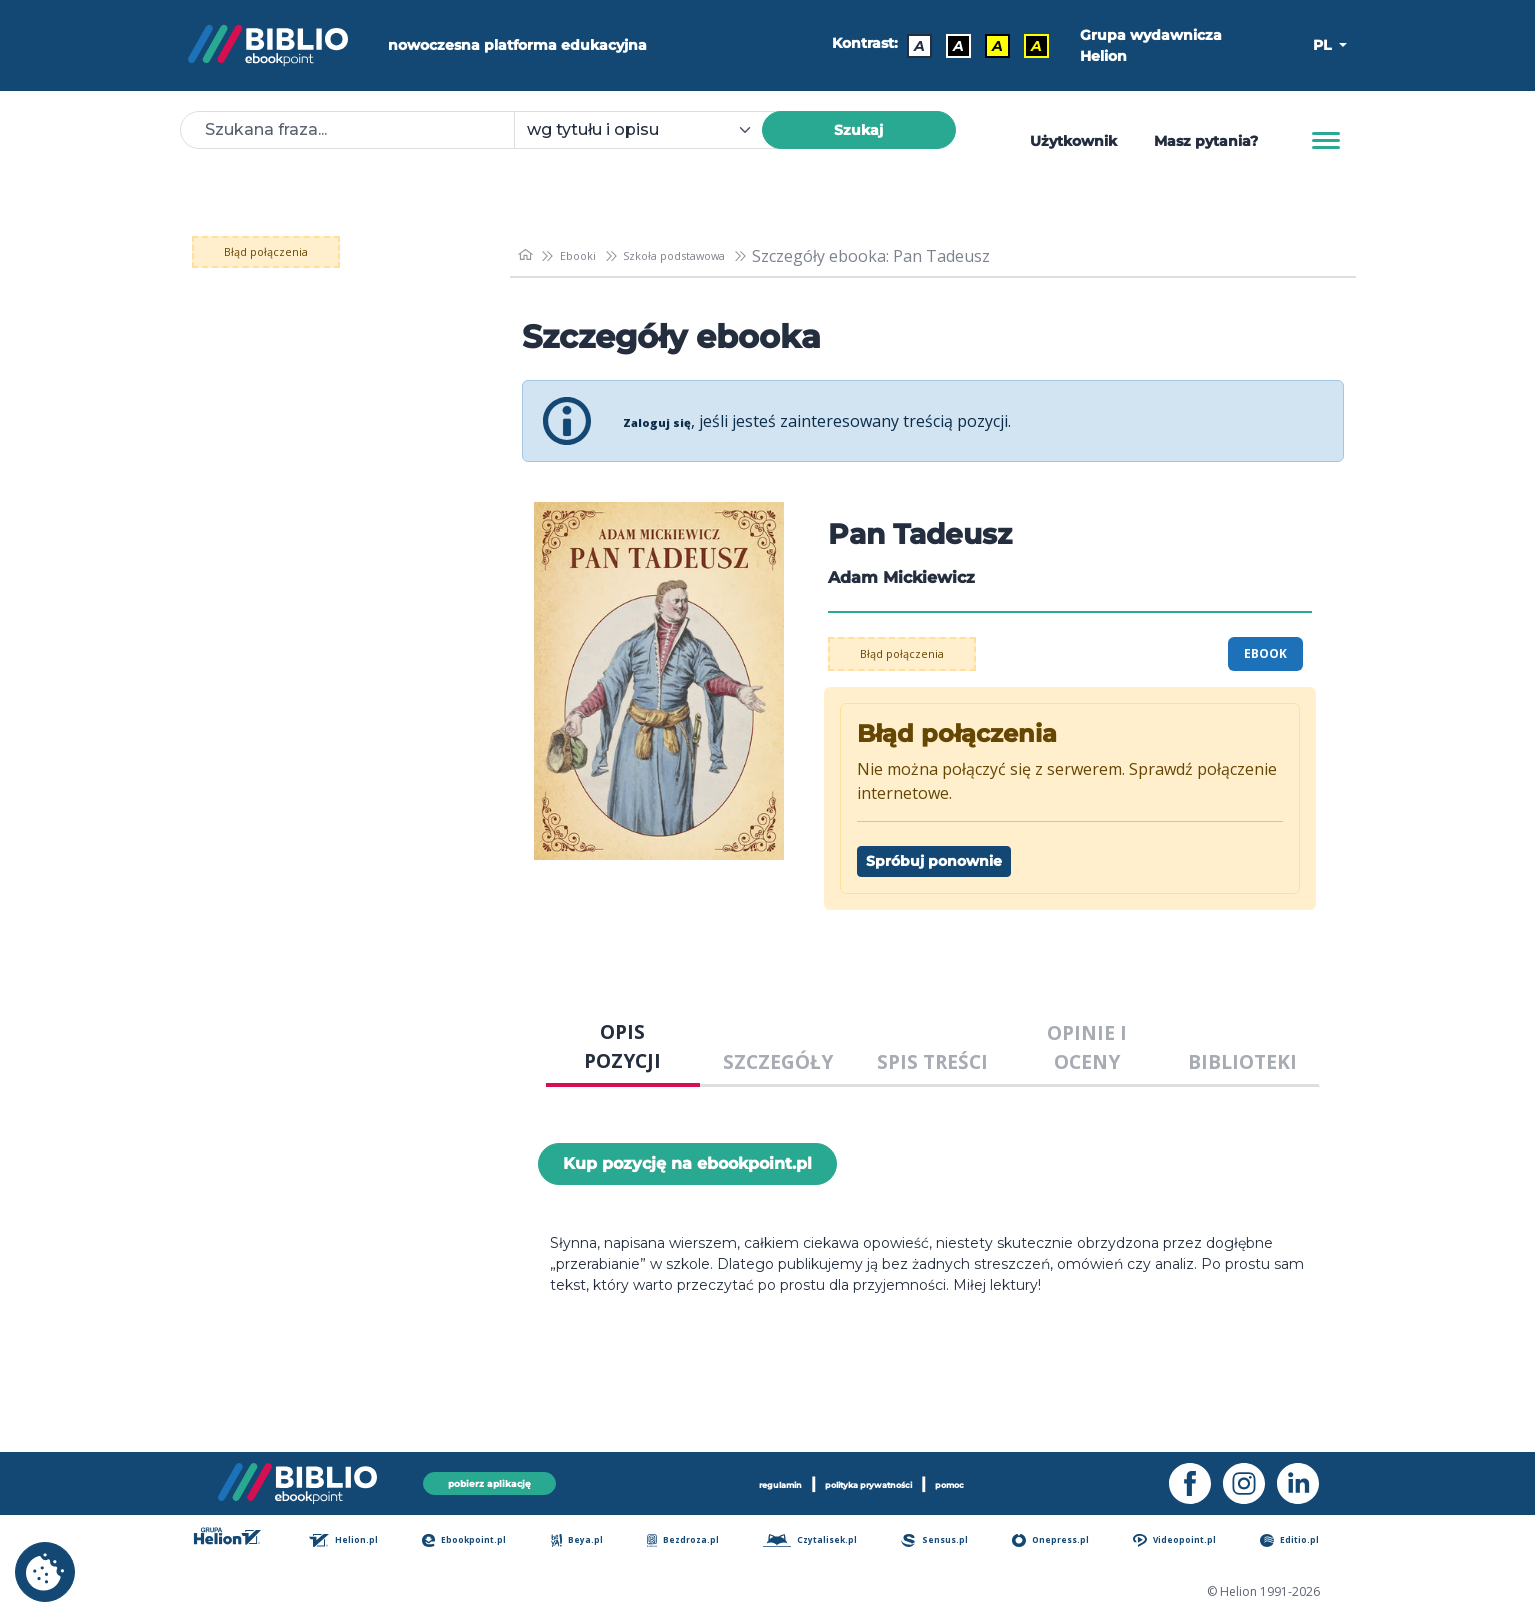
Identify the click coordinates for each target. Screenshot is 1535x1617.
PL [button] (1324, 45)
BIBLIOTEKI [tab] (1242, 1061)
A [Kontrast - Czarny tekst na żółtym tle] (987, 46)
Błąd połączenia (326, 252)
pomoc (1005, 1480)
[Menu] (1326, 141)
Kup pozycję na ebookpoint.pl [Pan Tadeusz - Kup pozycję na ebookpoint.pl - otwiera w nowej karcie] (687, 1163)
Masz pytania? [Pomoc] (1206, 141)
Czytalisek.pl (826, 1541)
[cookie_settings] (45, 1572)
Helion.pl (364, 1541)
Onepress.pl (1067, 1541)
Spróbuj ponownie (934, 861)
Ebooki (593, 256)
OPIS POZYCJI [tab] (622, 1046)
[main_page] (529, 255)
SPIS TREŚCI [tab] (932, 1061)
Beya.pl (594, 1541)
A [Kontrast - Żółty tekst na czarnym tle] (1026, 46)
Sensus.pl (952, 1541)
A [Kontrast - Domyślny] (909, 46)
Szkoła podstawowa (720, 256)
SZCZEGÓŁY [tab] (778, 1061)
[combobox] (650, 130)
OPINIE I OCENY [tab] (1087, 1047)
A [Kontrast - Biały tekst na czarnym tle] (948, 46)
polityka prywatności (874, 1480)
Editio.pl (1306, 1541)
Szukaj (858, 130)
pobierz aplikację (490, 1479)
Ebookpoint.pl (484, 1541)
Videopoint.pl (1193, 1541)
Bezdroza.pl (696, 1541)
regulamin (730, 1480)
